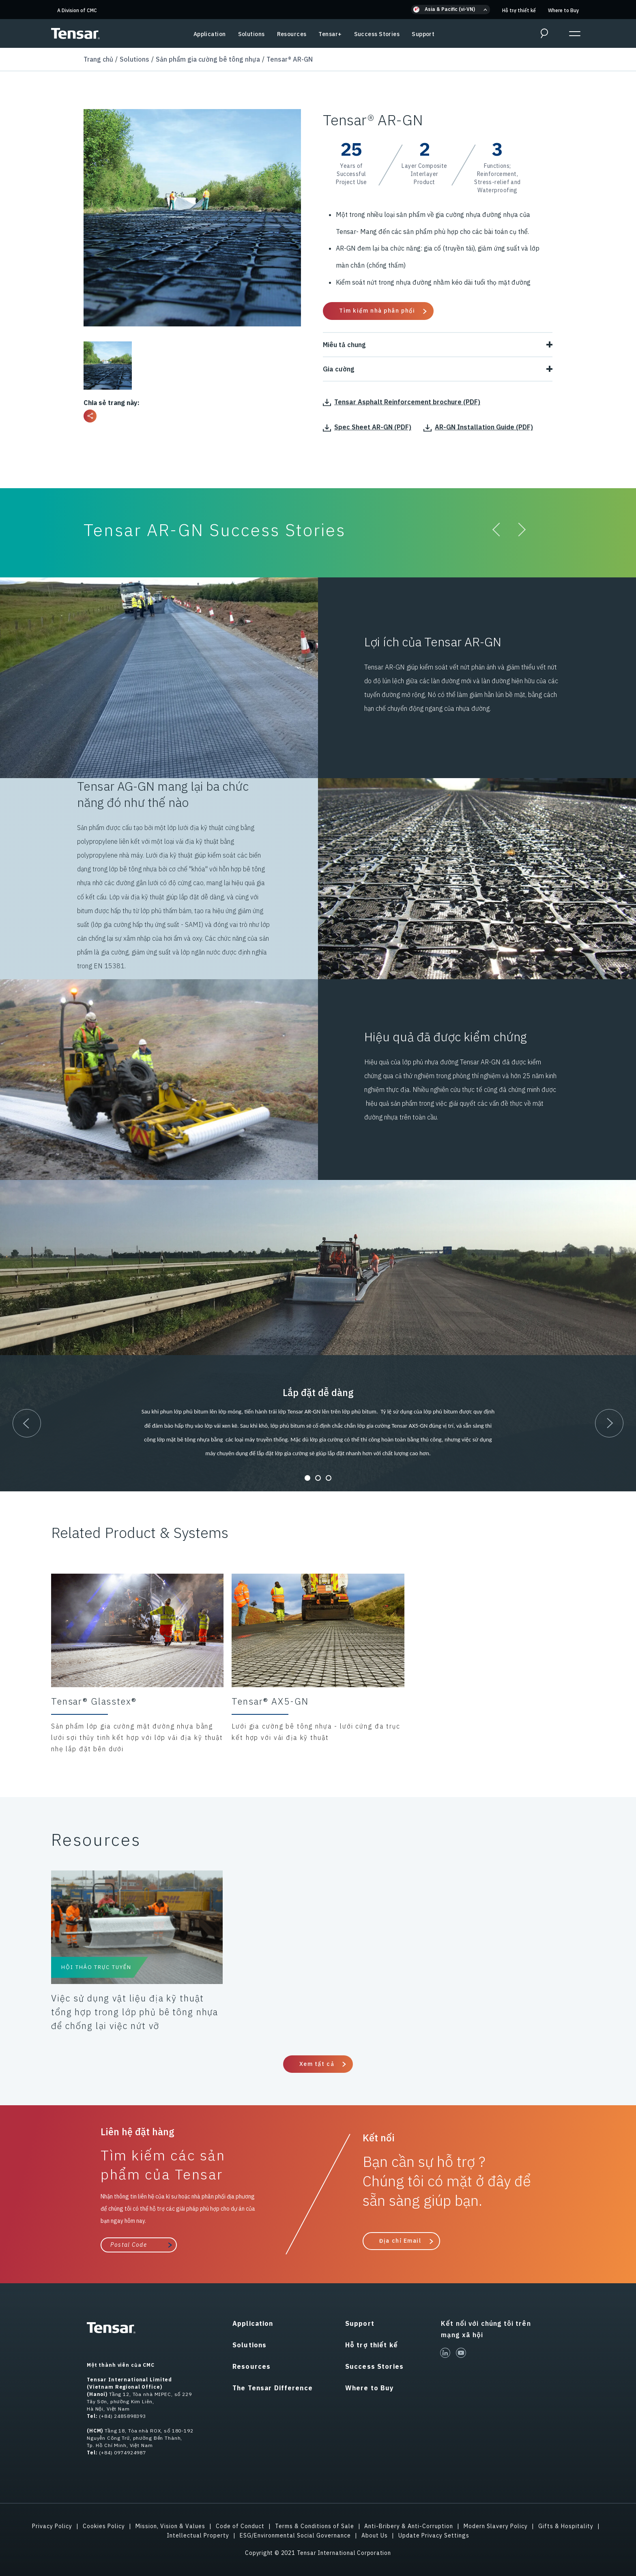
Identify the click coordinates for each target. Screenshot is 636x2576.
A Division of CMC (77, 10)
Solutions (251, 34)
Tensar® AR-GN (289, 59)
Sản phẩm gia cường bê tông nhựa (208, 59)
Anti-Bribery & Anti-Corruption (408, 2526)
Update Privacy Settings (433, 2535)
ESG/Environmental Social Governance (295, 2535)
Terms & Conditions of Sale (314, 2526)
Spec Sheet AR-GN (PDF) (367, 427)
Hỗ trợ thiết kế (519, 10)
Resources (292, 34)
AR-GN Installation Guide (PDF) (478, 427)
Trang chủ (98, 59)
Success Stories (377, 34)
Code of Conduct (240, 2526)
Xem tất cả (317, 2064)
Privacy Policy (52, 2526)
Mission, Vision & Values (170, 2526)
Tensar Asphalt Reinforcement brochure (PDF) (401, 402)
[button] (450, 9)
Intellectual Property (198, 2535)
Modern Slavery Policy (496, 2526)
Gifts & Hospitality (565, 2526)
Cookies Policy (104, 2526)
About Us (374, 2535)
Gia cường (437, 369)
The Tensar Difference (272, 2388)
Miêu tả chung (437, 345)
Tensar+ (330, 34)
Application (209, 34)
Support (423, 34)
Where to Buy (563, 10)
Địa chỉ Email (400, 2240)
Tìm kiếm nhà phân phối (377, 310)
